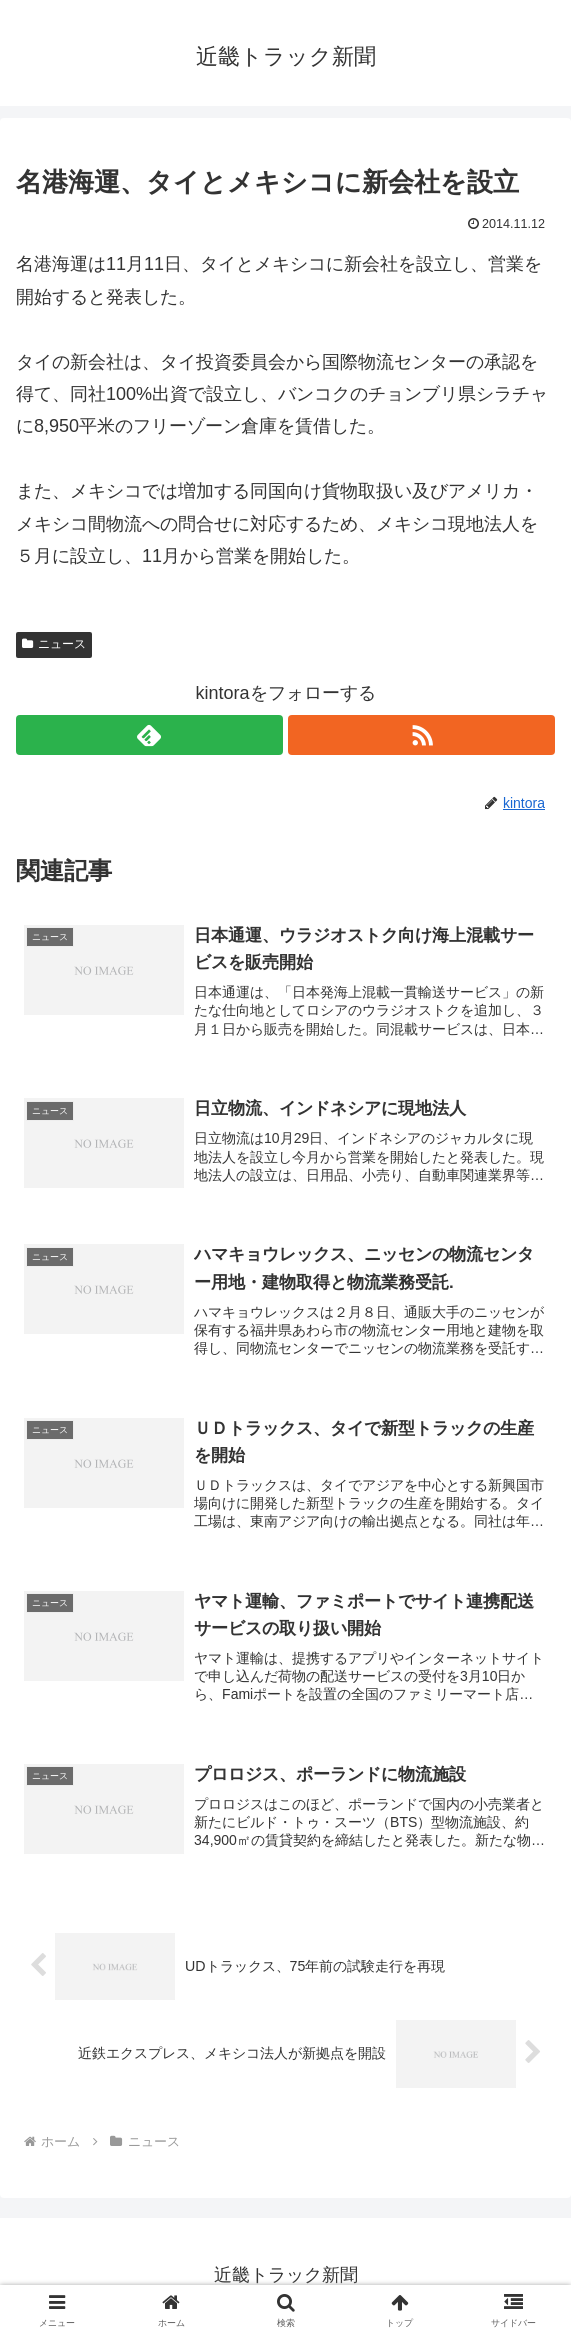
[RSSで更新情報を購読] (421, 735)
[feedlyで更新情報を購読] (149, 735)
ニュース (54, 644)
